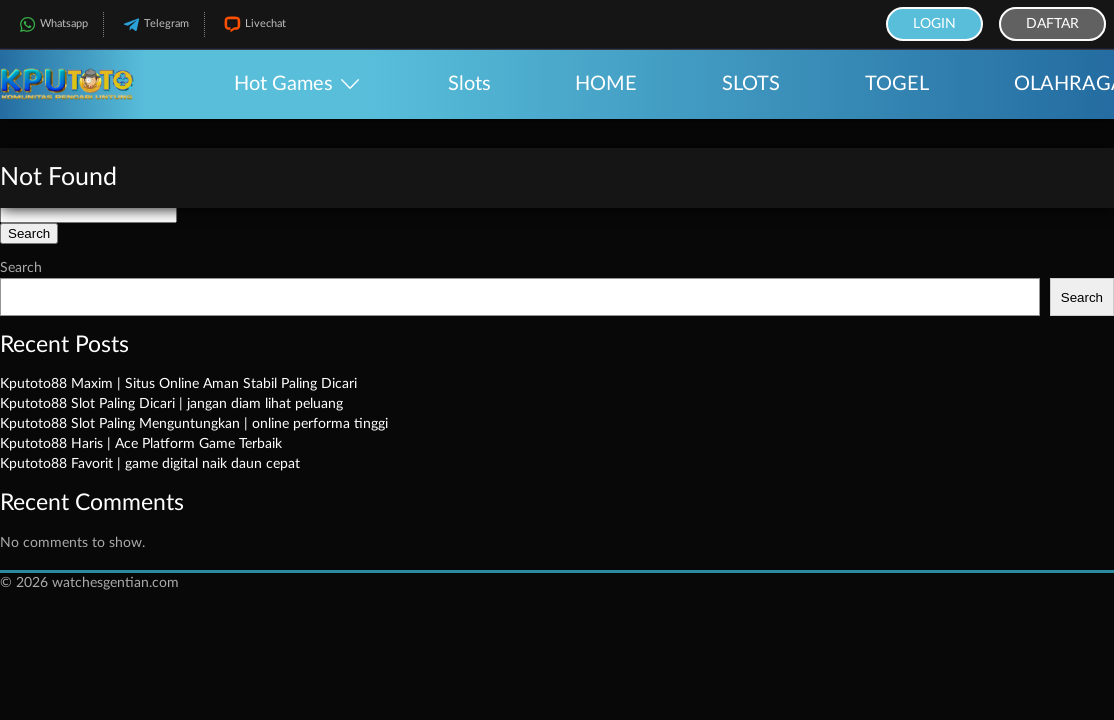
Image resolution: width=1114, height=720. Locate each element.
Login (934, 24)
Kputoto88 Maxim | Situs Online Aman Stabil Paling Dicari (178, 384)
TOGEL (897, 84)
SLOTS (751, 84)
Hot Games (283, 84)
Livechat (253, 24)
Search (21, 268)
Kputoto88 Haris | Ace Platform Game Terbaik (141, 444)
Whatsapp (51, 24)
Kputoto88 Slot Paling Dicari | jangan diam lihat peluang (171, 404)
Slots (469, 84)
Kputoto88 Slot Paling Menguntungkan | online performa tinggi (194, 424)
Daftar (1052, 24)
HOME (606, 84)
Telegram (154, 24)
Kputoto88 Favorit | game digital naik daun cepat (150, 464)
